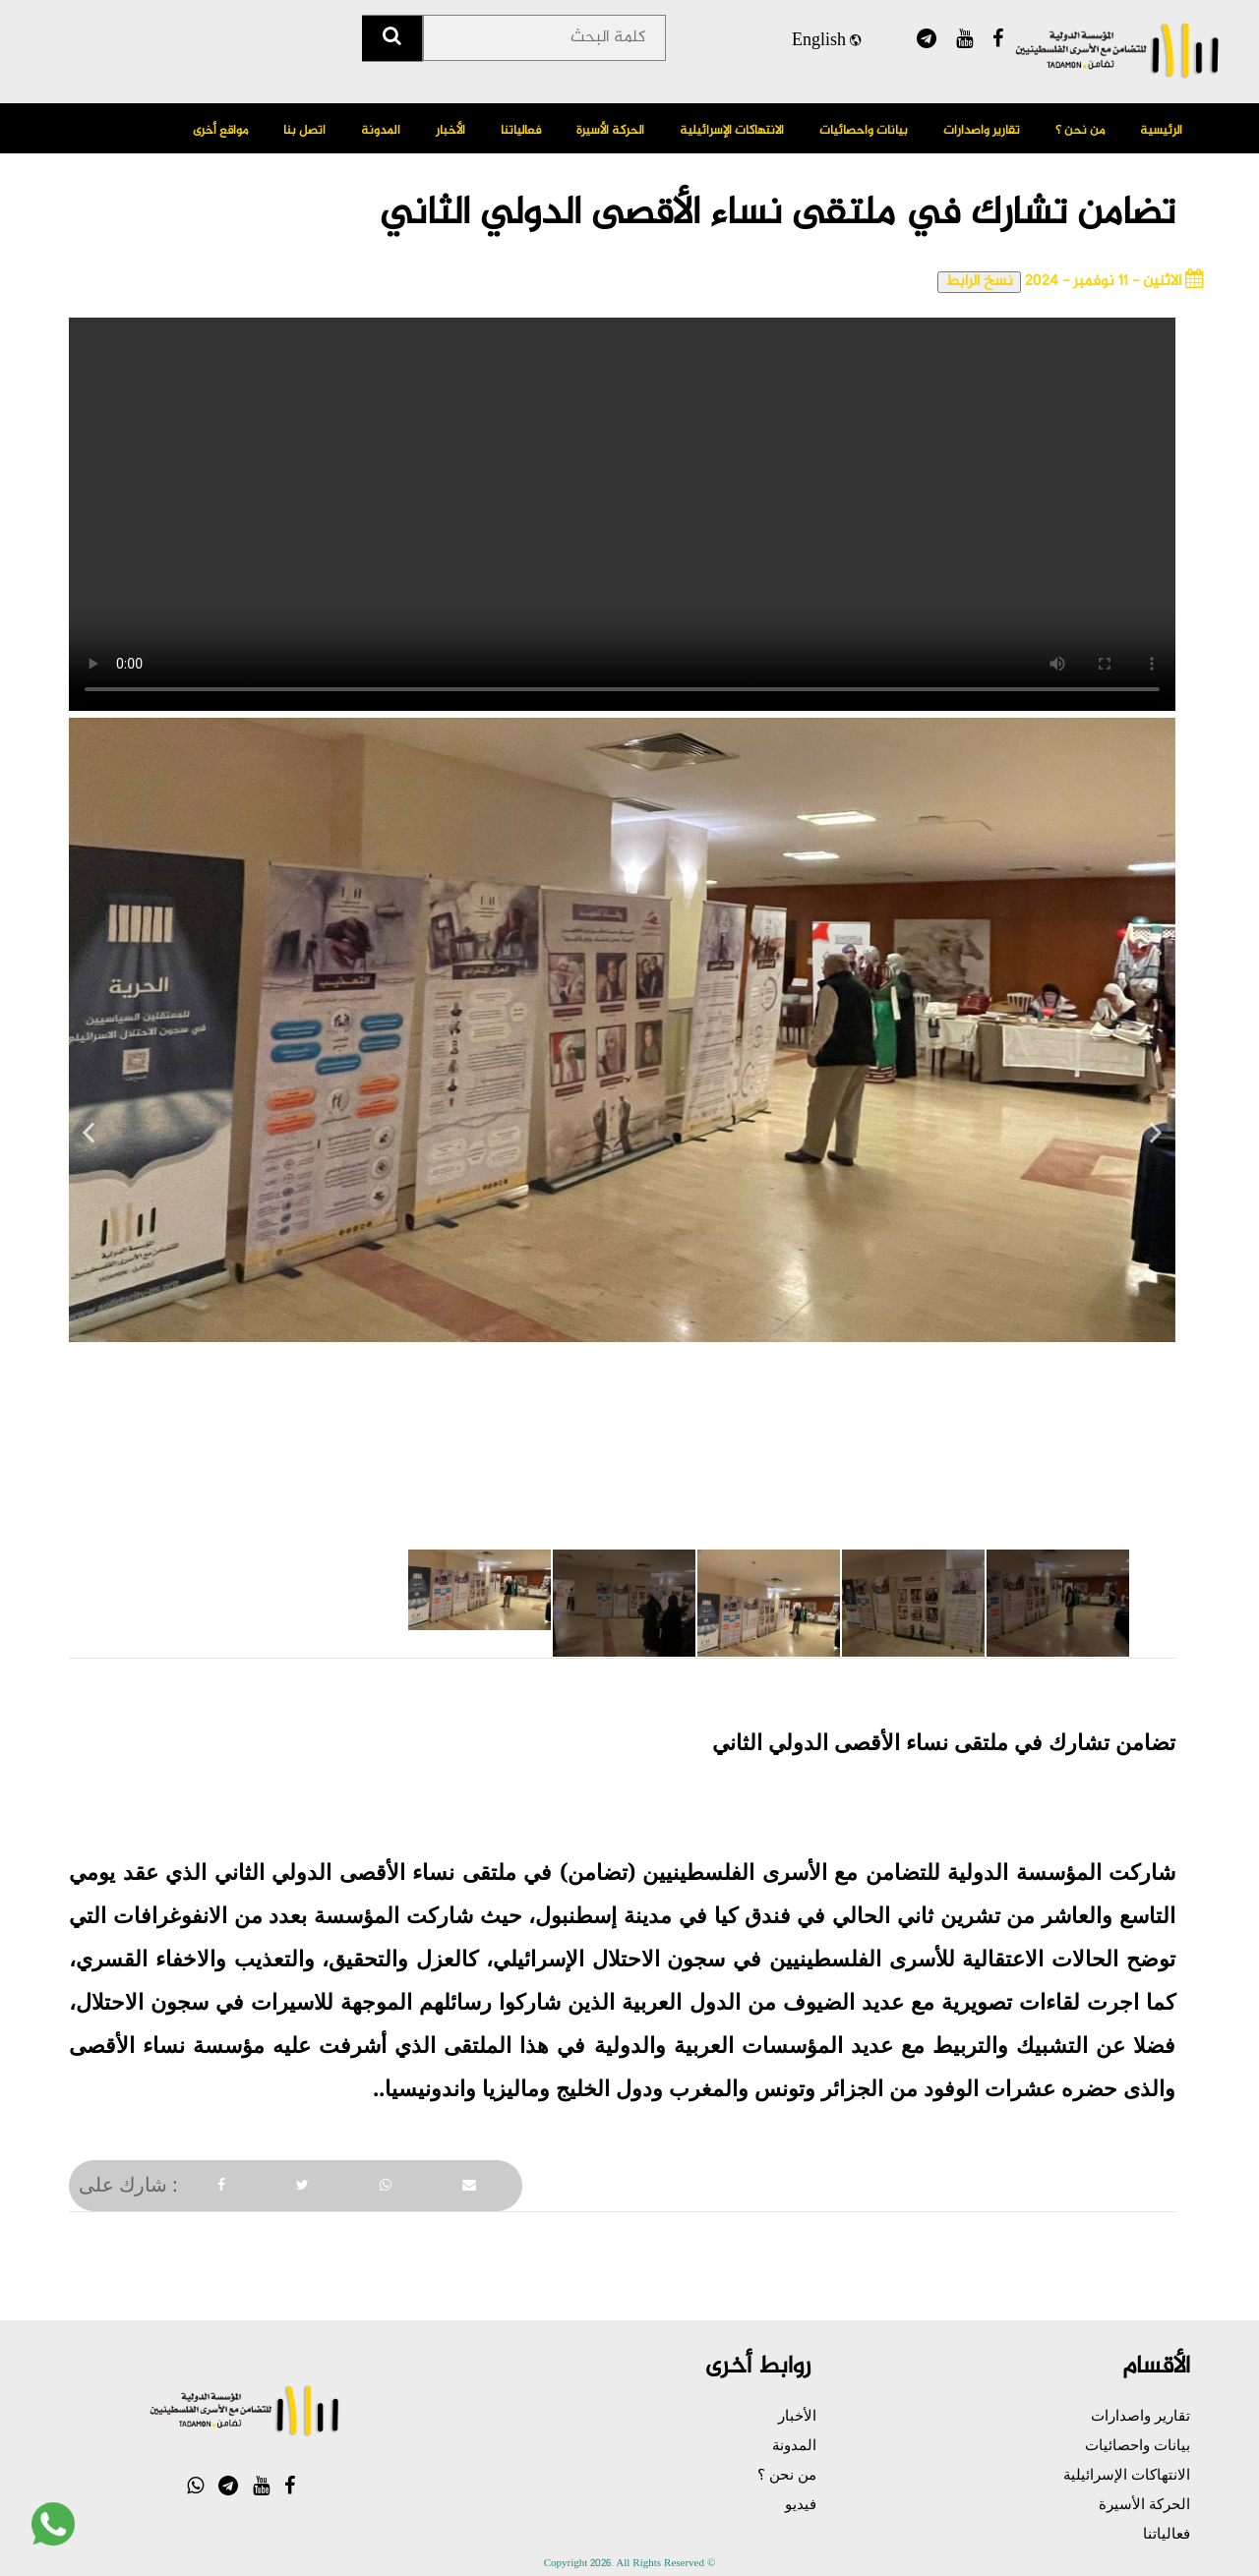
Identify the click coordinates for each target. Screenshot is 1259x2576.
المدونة (380, 131)
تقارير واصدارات (981, 131)
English (826, 43)
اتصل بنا (304, 131)
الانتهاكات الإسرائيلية (732, 131)
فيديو (800, 2503)
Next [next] (1155, 1140)
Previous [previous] (88, 1140)
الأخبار (450, 131)
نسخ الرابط (979, 282)
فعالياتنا (521, 131)
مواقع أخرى (220, 131)
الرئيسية (1161, 131)
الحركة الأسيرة (610, 131)
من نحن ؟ (1080, 131)
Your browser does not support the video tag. (622, 514)
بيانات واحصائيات (863, 131)
